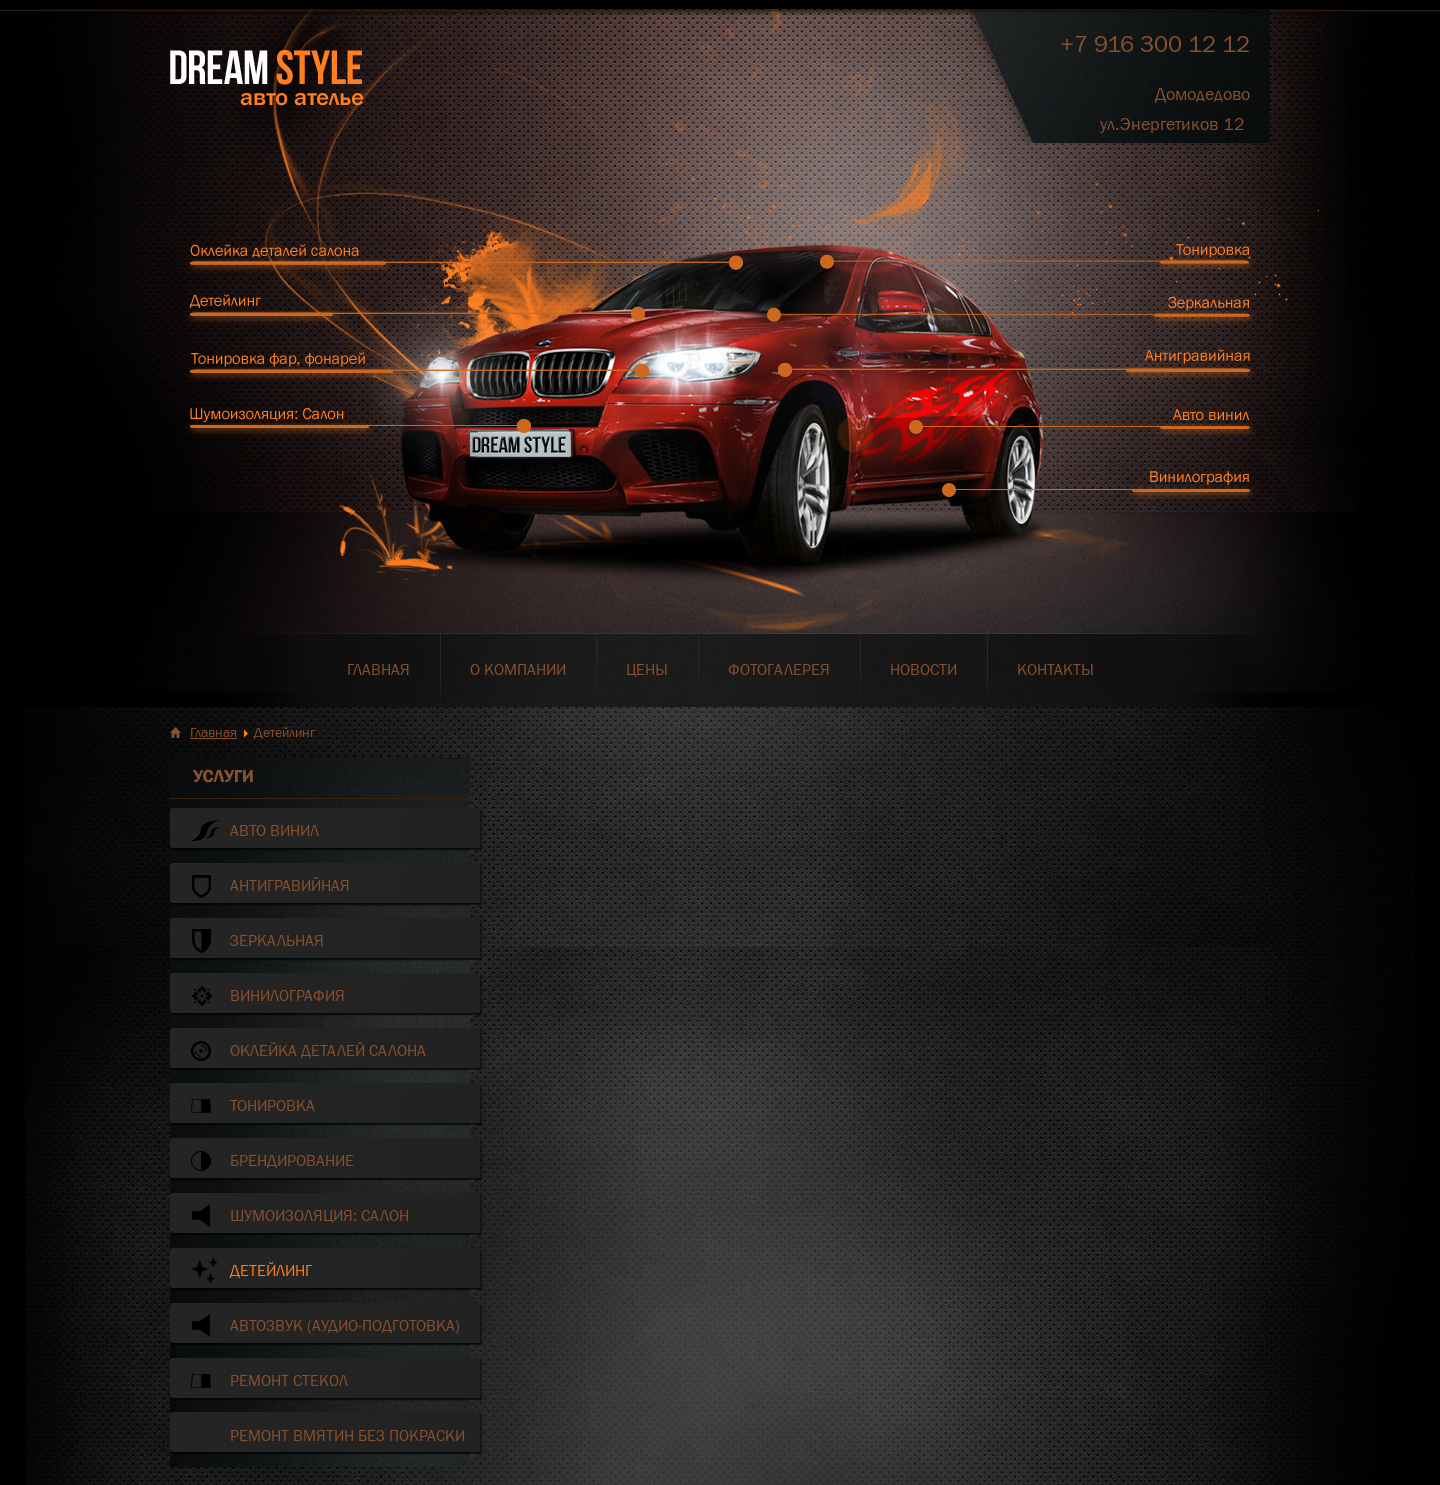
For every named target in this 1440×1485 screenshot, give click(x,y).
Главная (213, 732)
